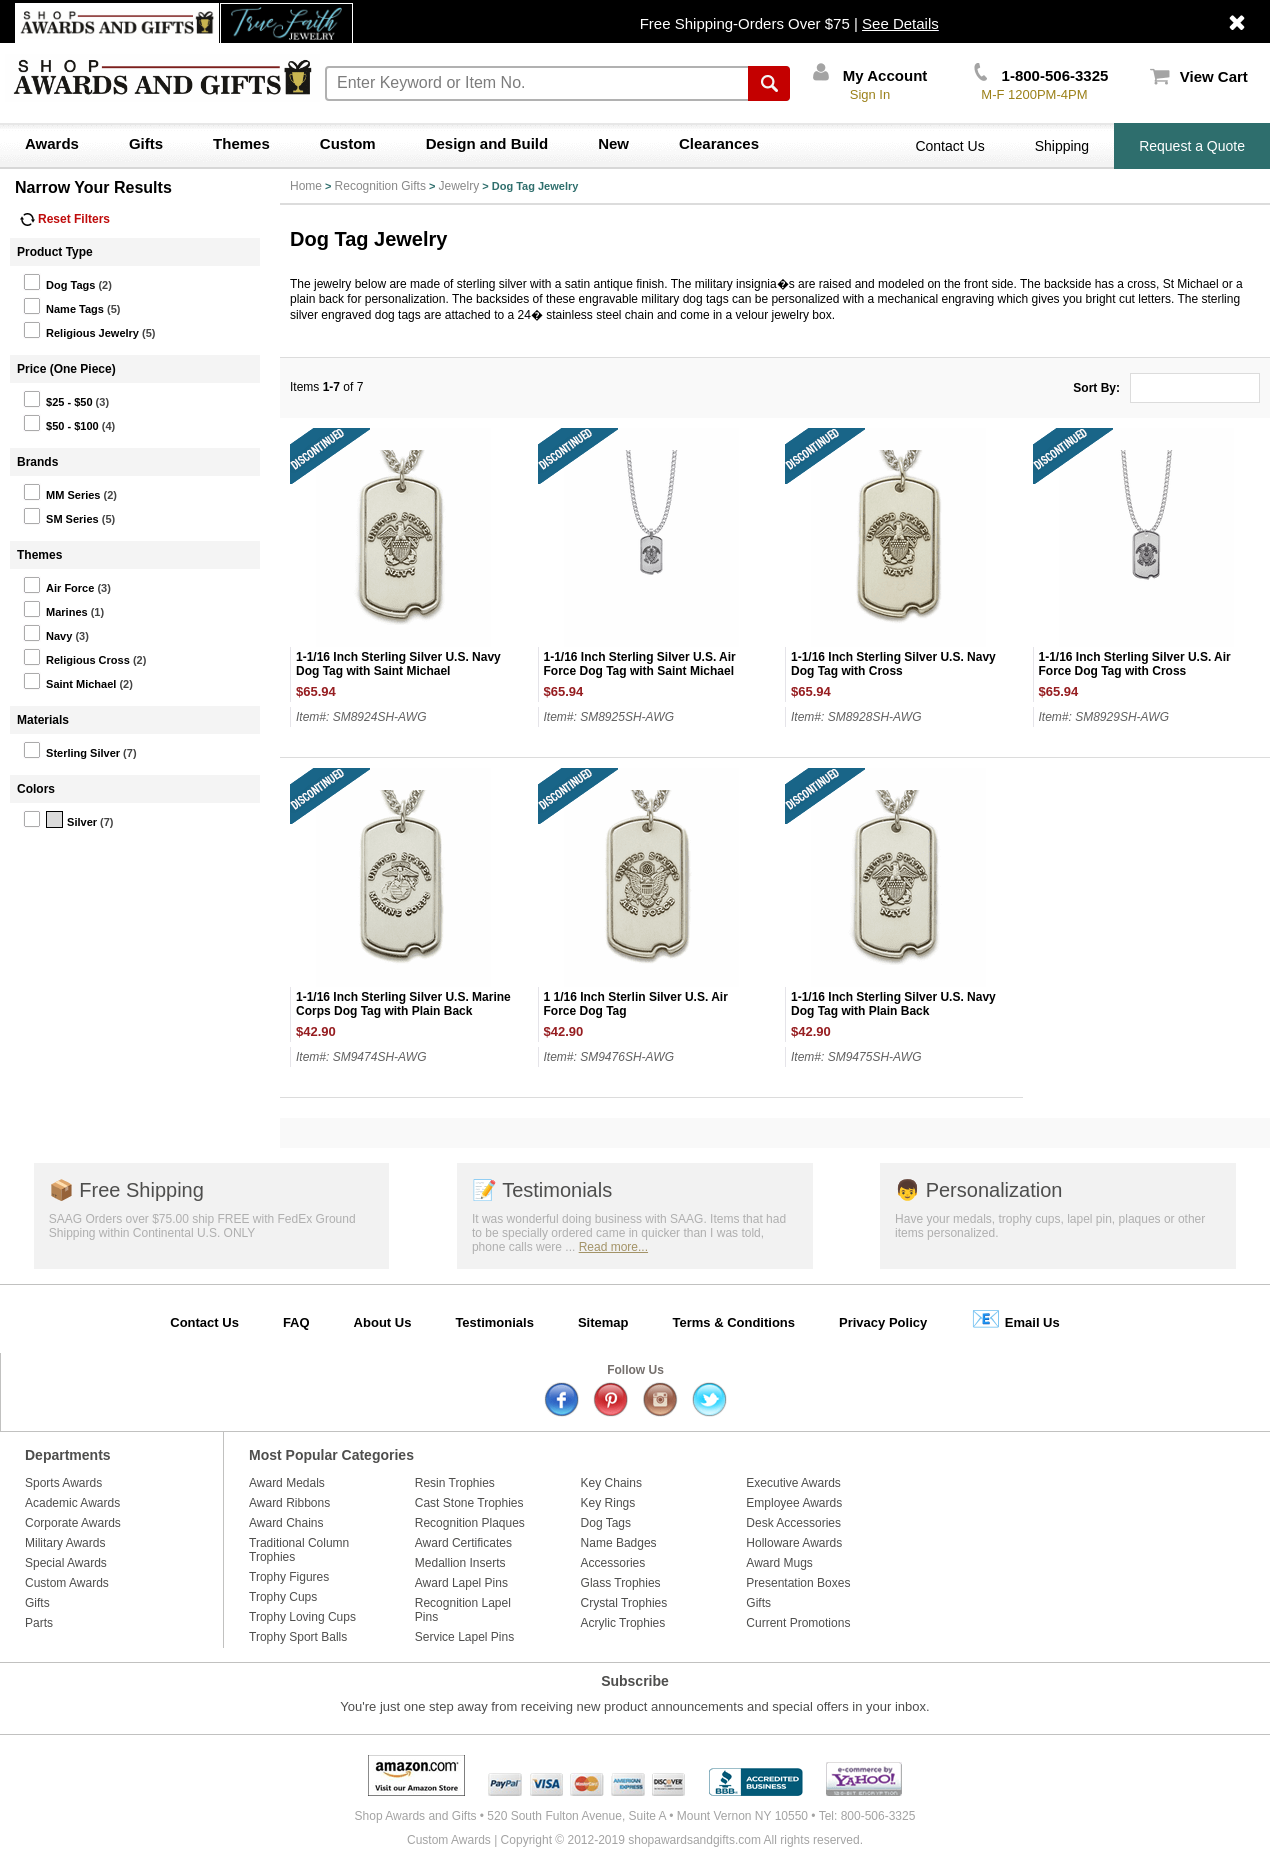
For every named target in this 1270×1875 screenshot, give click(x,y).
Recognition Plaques (470, 1523)
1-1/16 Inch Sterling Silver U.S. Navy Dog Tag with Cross (893, 664)
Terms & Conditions (733, 1322)
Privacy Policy (883, 1322)
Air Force (58, 585)
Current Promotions (798, 1623)
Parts (39, 1623)
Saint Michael (69, 681)
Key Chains (611, 1483)
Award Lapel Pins (461, 1583)
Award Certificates (463, 1543)
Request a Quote (1192, 146)
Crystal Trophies (624, 1603)
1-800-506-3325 (1041, 75)
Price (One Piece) (66, 369)
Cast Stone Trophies (469, 1503)
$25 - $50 (57, 399)
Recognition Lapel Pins (463, 1610)
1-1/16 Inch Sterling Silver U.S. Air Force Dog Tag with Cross (1135, 664)
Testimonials (542, 1190)
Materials (43, 720)
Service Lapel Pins (464, 1637)
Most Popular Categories (331, 1455)
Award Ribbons (289, 1503)
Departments (68, 1455)
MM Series (61, 492)
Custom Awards (67, 1583)
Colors (36, 789)
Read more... (613, 1247)
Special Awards (66, 1563)
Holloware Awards (794, 1543)
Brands (37, 462)
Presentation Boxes (798, 1583)
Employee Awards (794, 1503)
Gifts (146, 143)
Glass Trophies (621, 1583)
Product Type (55, 252)
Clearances (719, 143)
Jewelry (459, 186)
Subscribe (635, 1681)
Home (306, 186)
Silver (60, 819)
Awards (52, 143)
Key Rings (608, 1503)
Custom (348, 143)
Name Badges (619, 1543)
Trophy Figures (289, 1577)
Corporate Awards (73, 1523)
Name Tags (63, 306)
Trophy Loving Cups (302, 1617)
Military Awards (65, 1543)
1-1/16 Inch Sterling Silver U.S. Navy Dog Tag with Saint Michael (398, 664)
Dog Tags (59, 282)
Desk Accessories (793, 1523)
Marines (55, 609)
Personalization (978, 1190)
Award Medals (287, 1483)
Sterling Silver (71, 750)
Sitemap (603, 1322)
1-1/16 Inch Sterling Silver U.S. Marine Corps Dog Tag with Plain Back (403, 1004)
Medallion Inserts (460, 1563)
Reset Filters (65, 219)
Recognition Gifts (380, 186)
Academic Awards (72, 1503)
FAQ (296, 1322)
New (613, 143)
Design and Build (487, 143)
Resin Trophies (455, 1483)
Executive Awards (793, 1483)
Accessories (613, 1563)
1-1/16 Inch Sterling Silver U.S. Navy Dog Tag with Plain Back (893, 1004)
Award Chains (286, 1523)
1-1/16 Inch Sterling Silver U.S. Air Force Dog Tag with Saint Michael (640, 664)
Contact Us (949, 146)
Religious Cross (76, 657)
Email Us (1015, 1318)
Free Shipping (126, 1190)
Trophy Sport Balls (298, 1637)
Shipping (1062, 146)
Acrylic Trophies (623, 1623)
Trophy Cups (283, 1597)
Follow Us (635, 1370)
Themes (241, 143)
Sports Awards (63, 1483)
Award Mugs (779, 1563)
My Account (870, 75)
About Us (383, 1322)
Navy (47, 633)
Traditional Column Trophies (299, 1550)
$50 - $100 (61, 423)
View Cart (1199, 76)
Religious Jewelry (81, 330)
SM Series (61, 516)
